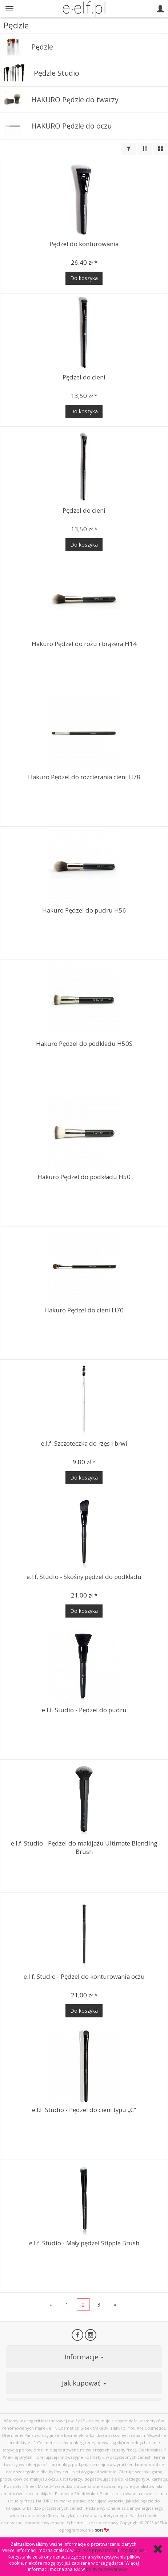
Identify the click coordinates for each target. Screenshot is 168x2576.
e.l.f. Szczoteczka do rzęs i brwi (84, 1443)
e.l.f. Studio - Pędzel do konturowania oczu (84, 1976)
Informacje (84, 2356)
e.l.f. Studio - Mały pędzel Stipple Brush (84, 2243)
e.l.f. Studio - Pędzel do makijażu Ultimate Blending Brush (84, 1847)
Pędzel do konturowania (84, 244)
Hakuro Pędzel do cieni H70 (84, 1310)
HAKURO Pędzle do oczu (71, 126)
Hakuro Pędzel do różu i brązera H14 (84, 643)
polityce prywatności (96, 2550)
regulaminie (132, 2550)
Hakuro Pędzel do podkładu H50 (84, 1177)
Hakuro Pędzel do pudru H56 (84, 910)
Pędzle (42, 47)
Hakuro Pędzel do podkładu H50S (84, 1043)
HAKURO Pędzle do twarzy (75, 100)
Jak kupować (84, 2383)
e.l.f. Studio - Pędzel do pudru (84, 1710)
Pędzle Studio (56, 73)
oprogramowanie (84, 2530)
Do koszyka (84, 278)
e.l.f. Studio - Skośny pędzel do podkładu (84, 1576)
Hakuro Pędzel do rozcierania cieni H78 (84, 777)
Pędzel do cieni (84, 377)
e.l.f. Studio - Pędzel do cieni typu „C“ (84, 2110)
